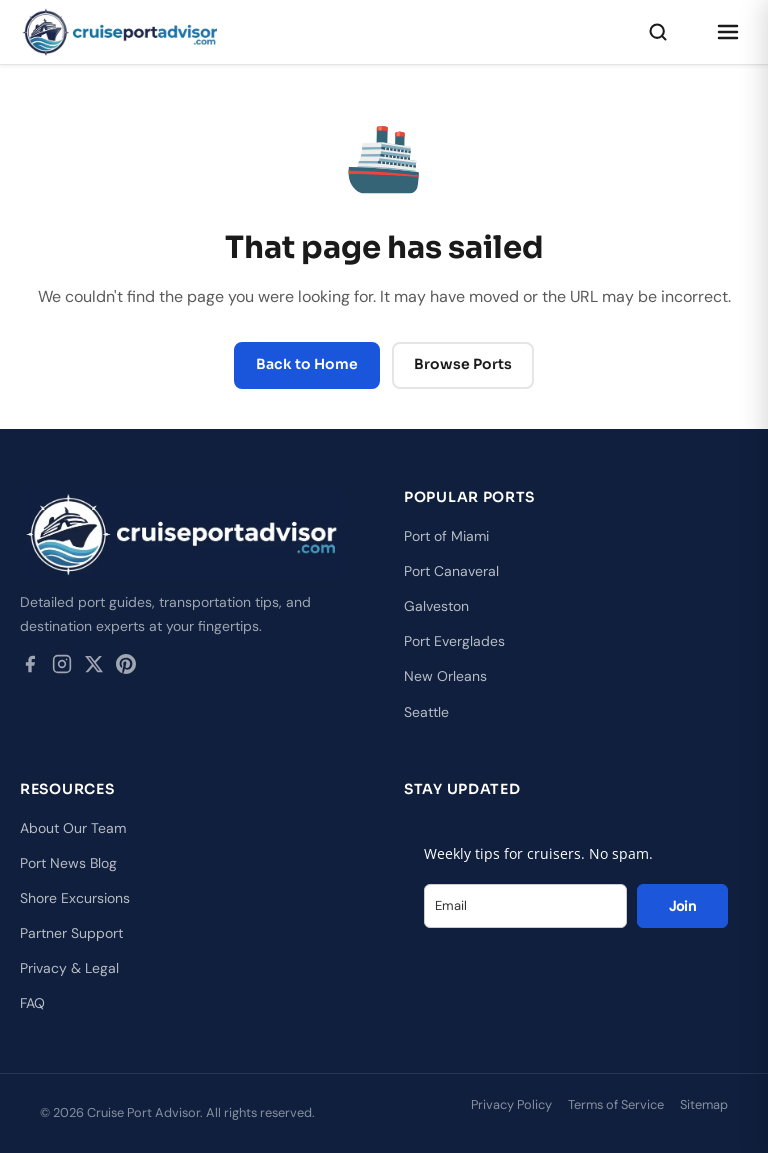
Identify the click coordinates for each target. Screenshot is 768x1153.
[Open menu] (728, 32)
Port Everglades (454, 641)
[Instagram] (62, 668)
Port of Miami (446, 536)
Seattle (426, 712)
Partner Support (71, 933)
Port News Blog (68, 863)
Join (682, 906)
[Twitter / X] (94, 668)
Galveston (436, 606)
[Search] (658, 32)
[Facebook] (30, 668)
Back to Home (307, 364)
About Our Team (73, 828)
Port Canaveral (451, 571)
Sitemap (704, 1104)
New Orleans (445, 676)
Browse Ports (463, 364)
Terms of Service (616, 1104)
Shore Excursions (75, 898)
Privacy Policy (511, 1104)
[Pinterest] (126, 668)
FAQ (32, 1003)
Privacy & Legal (69, 968)
